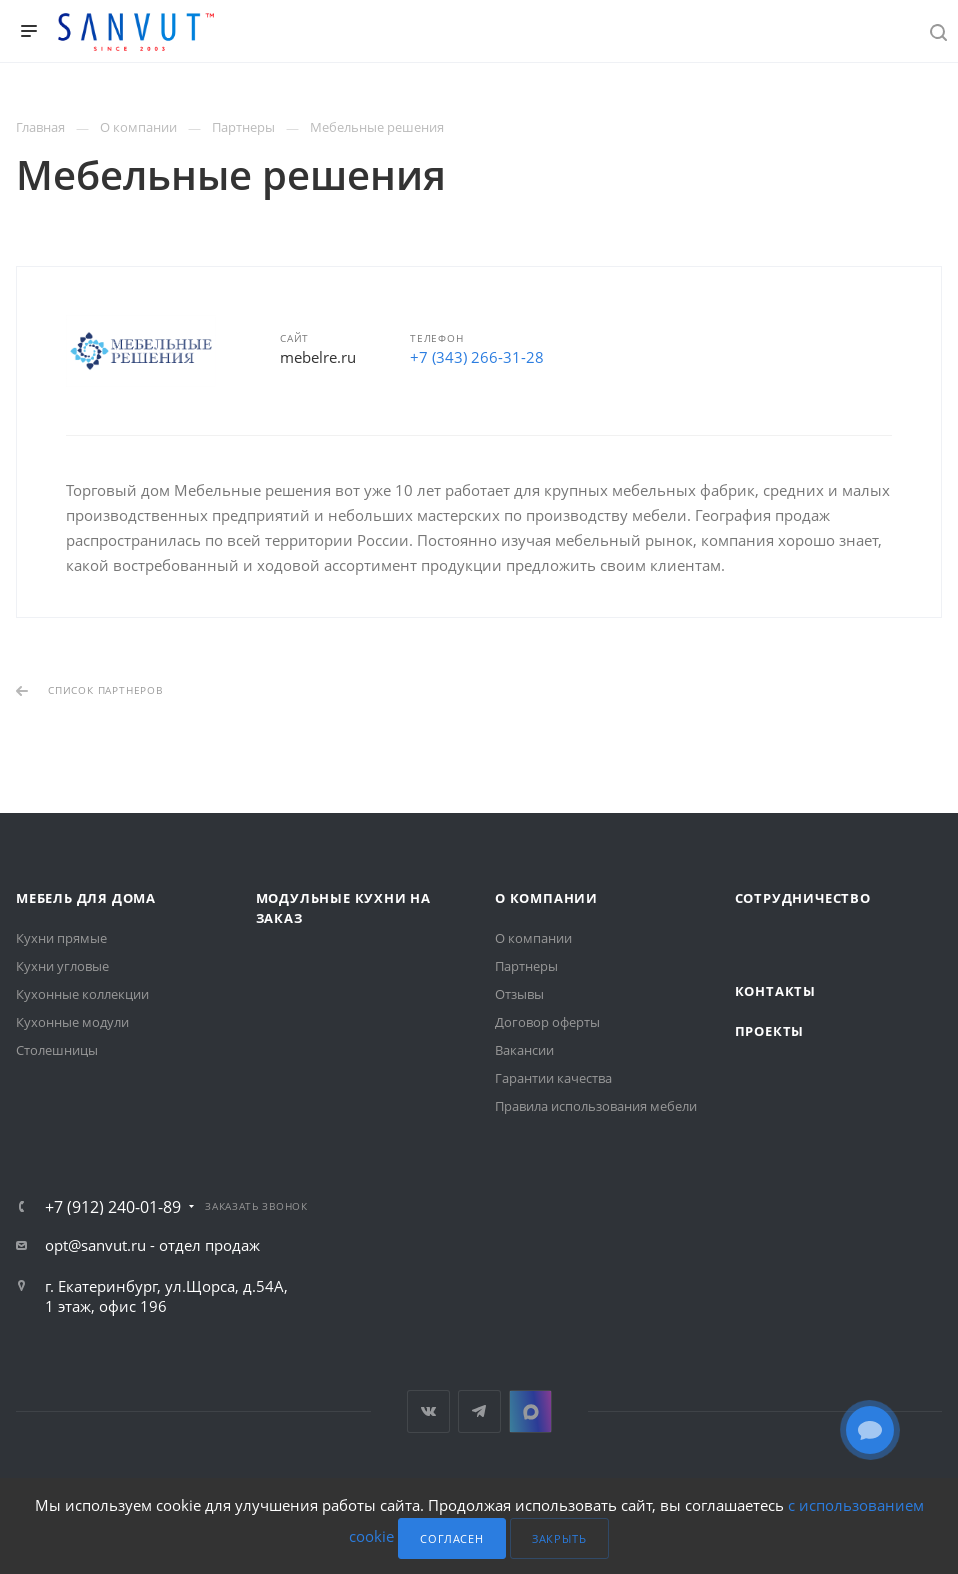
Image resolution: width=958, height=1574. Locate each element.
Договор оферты (547, 1022)
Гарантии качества (553, 1078)
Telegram (479, 1411)
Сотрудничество (803, 898)
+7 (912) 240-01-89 (113, 1207)
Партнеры (526, 966)
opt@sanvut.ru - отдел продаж (152, 1245)
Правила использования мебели (596, 1106)
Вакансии (524, 1050)
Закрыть (559, 1538)
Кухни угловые (62, 966)
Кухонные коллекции (82, 994)
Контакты (775, 991)
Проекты (770, 1031)
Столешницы (57, 1050)
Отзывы (519, 994)
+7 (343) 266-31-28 (477, 357)
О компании (546, 898)
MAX (530, 1411)
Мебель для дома (86, 898)
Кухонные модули (72, 1022)
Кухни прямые (61, 938)
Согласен (451, 1538)
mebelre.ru (318, 357)
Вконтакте (428, 1411)
